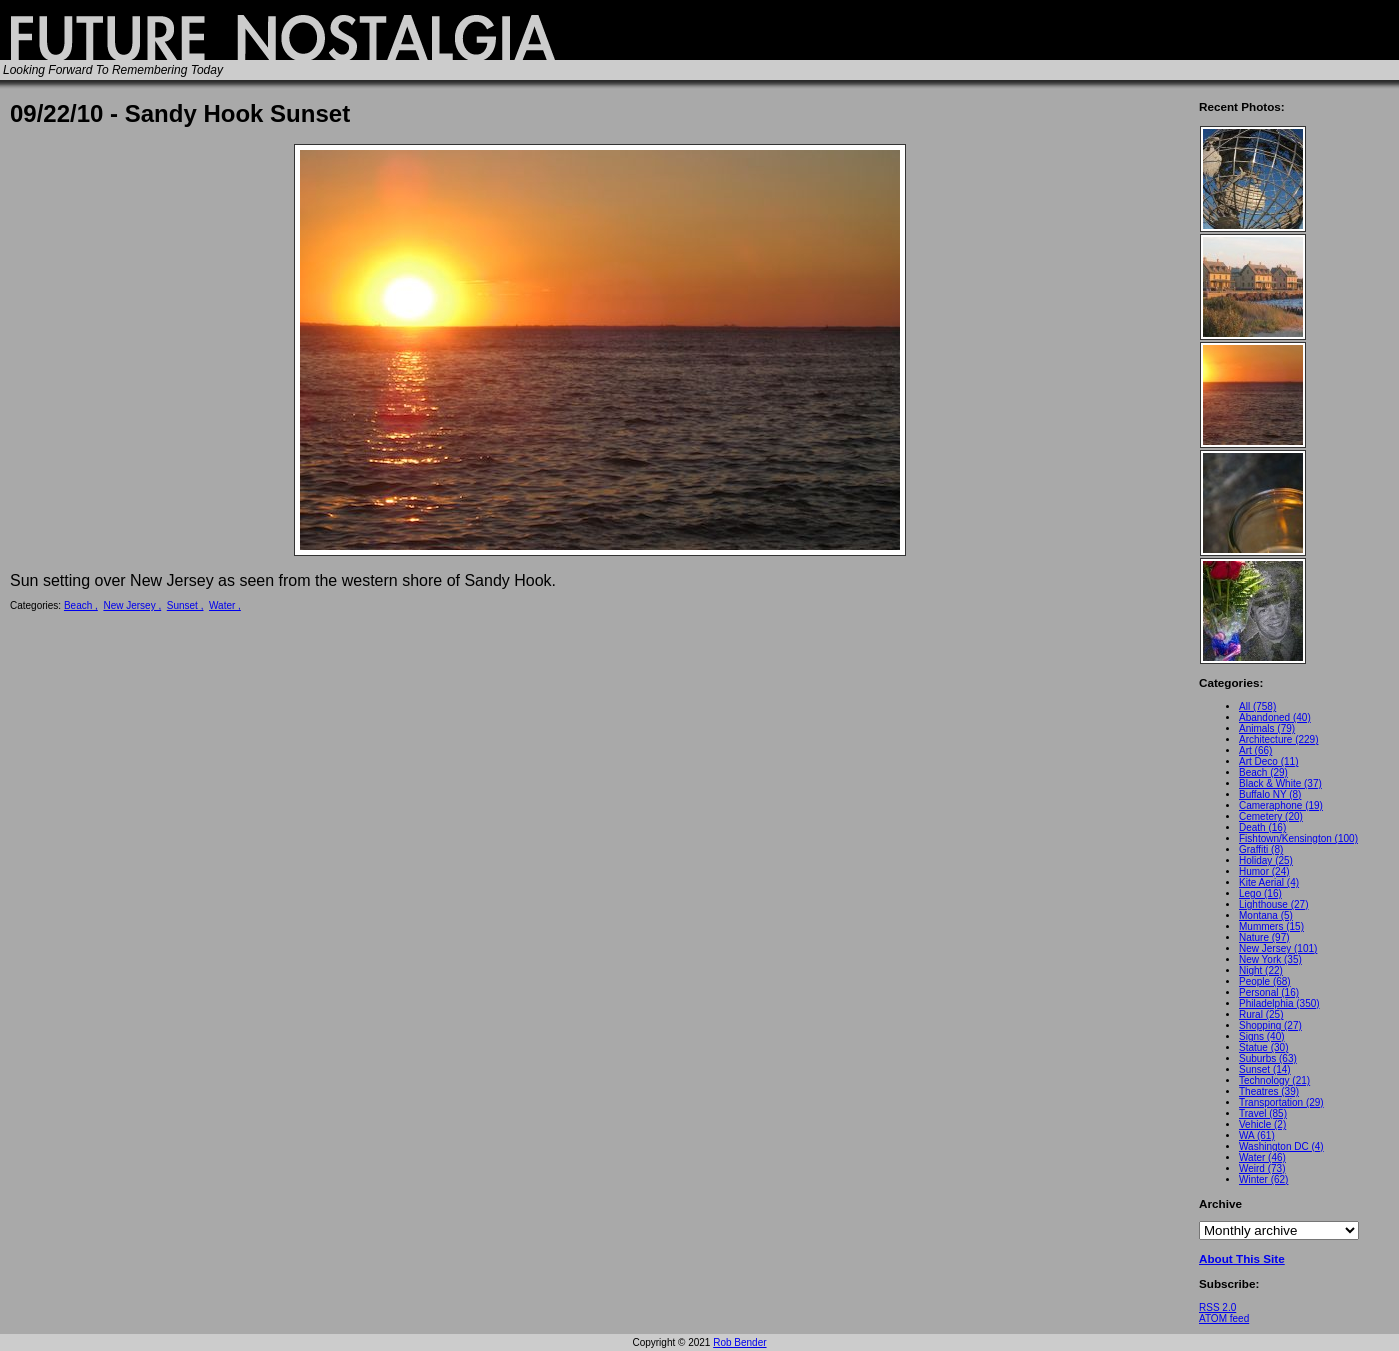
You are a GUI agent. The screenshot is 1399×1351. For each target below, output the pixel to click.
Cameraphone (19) (1281, 805)
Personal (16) (1269, 992)
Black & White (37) (1280, 783)
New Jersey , (132, 605)
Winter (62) (1263, 1179)
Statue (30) (1263, 1047)
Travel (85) (1263, 1113)
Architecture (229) (1278, 739)
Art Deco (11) (1268, 761)
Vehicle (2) (1262, 1124)
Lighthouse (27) (1274, 904)
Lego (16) (1260, 893)
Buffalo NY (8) (1270, 794)
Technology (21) (1274, 1080)
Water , (225, 605)
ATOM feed (1224, 1318)
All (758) (1257, 706)
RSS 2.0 (1217, 1307)
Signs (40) (1262, 1036)
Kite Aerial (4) (1269, 882)
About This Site (1242, 1258)
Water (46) (1262, 1157)
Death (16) (1262, 827)
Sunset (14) (1265, 1069)
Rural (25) (1261, 1014)
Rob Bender (739, 1342)
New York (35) (1270, 959)
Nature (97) (1264, 937)
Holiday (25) (1266, 860)
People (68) (1265, 981)
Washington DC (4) (1281, 1146)
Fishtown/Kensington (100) (1298, 838)
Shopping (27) (1270, 1025)
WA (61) (1257, 1135)
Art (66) (1255, 750)
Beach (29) (1263, 772)
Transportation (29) (1281, 1102)
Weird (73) (1262, 1168)
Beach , (81, 605)
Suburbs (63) (1268, 1058)
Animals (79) (1267, 728)
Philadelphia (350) (1279, 1003)
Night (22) (1261, 970)
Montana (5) (1266, 915)
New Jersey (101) (1278, 948)
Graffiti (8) (1261, 849)
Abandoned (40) (1275, 717)
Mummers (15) (1271, 926)
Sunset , (185, 605)
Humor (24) (1264, 871)
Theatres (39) (1269, 1091)
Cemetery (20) (1271, 816)
